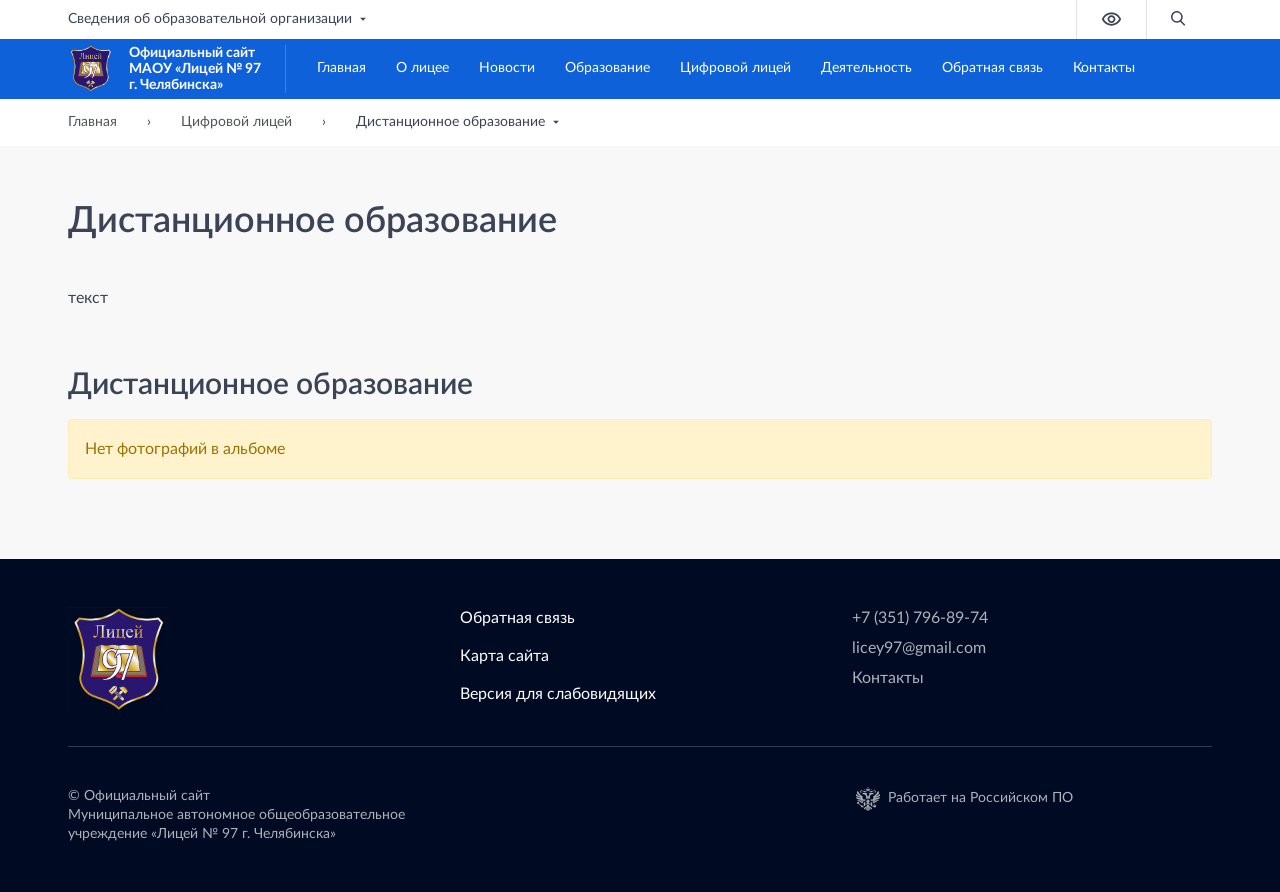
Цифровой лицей (735, 68)
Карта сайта (504, 656)
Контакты (1104, 68)
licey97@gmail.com (919, 648)
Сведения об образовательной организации (219, 19)
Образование (607, 68)
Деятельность (866, 68)
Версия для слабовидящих (558, 694)
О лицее (422, 68)
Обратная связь (992, 68)
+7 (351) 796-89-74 (920, 618)
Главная (341, 68)
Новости (507, 68)
